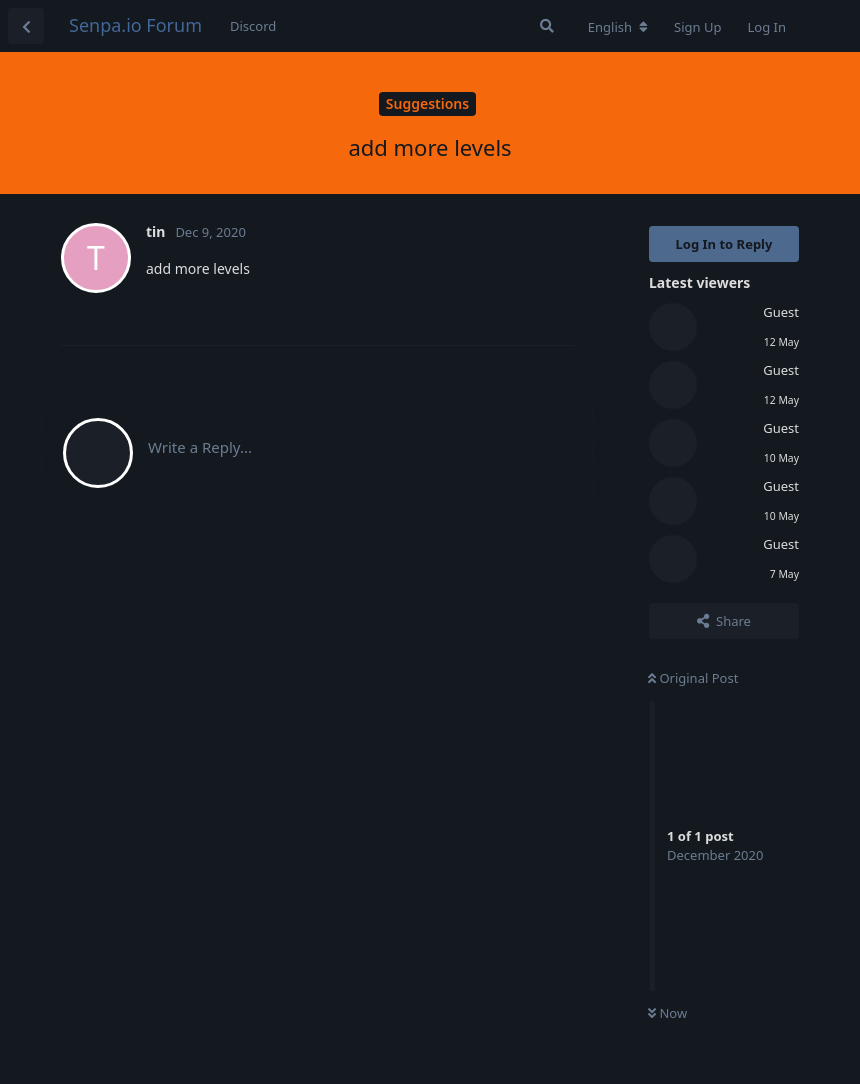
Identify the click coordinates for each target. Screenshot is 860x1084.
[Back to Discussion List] (26, 26)
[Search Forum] (547, 26)
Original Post (693, 678)
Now (667, 1013)
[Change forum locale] (618, 27)
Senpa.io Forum (135, 25)
